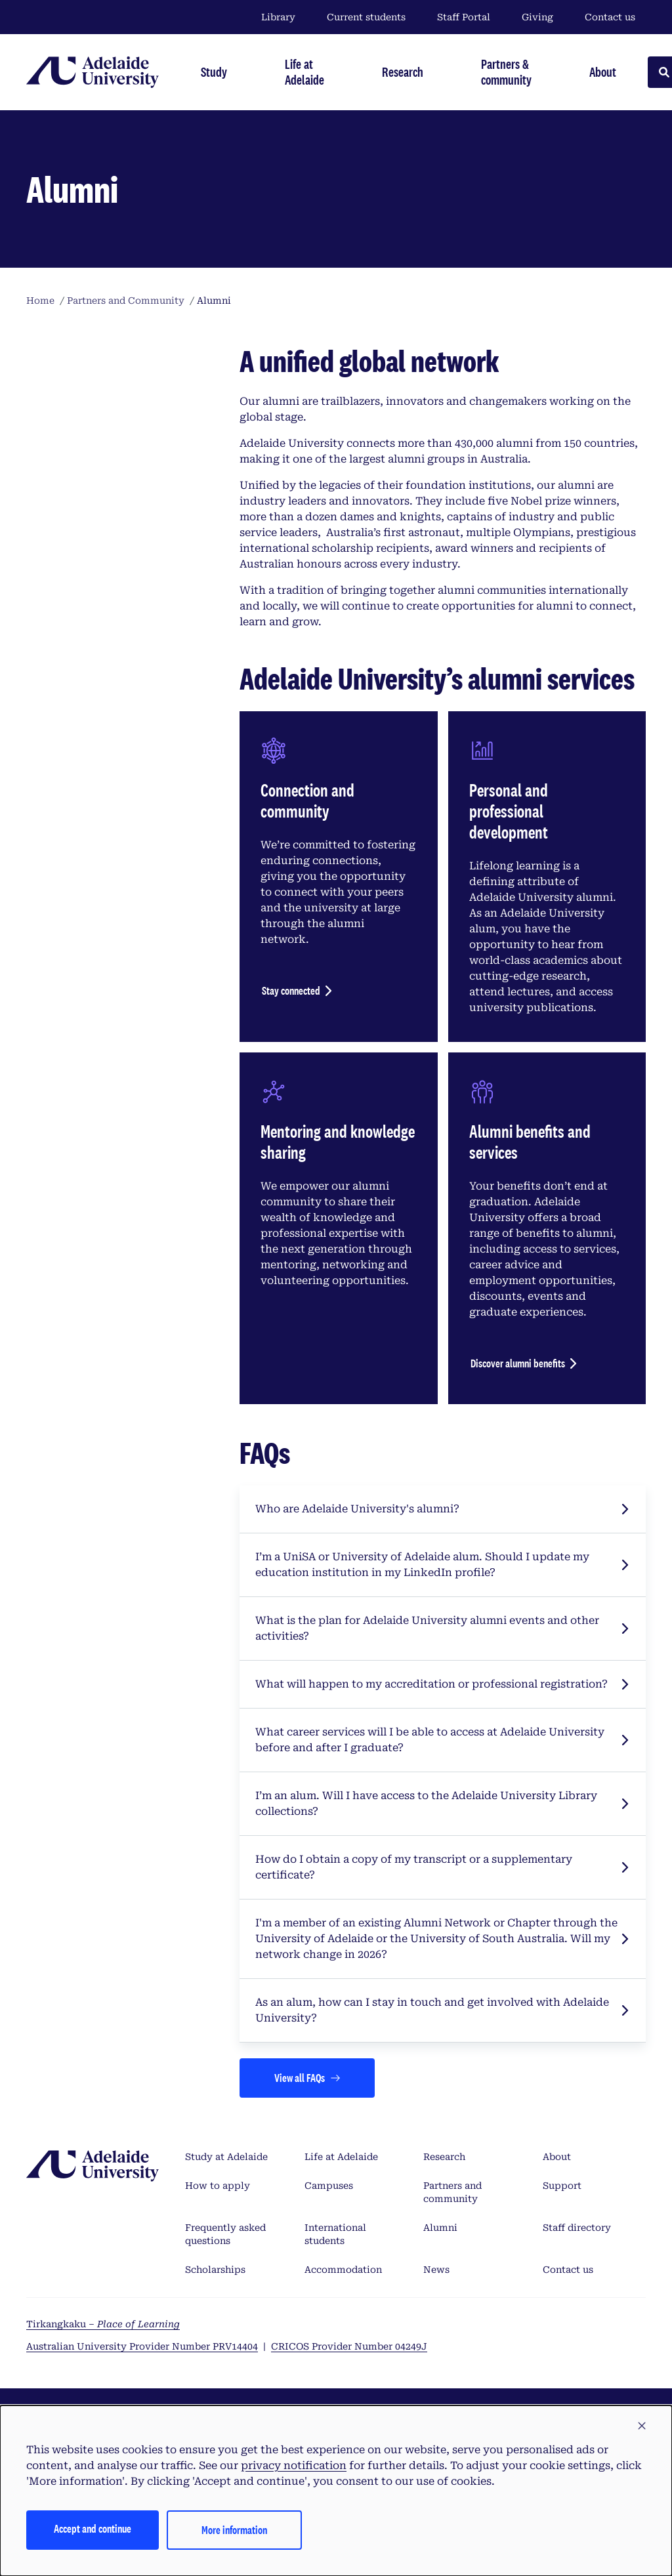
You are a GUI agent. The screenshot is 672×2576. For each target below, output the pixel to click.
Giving (537, 17)
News (436, 2269)
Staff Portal (463, 17)
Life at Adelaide (341, 2156)
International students (335, 2234)
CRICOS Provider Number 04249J (349, 2346)
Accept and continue (92, 2528)
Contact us (610, 17)
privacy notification (293, 2465)
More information (234, 2529)
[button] (642, 2426)
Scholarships (215, 2269)
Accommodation (343, 2269)
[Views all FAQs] (307, 2078)
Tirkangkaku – (103, 2324)
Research (444, 2156)
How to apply (217, 2185)
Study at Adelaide (226, 2156)
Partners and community (452, 2192)
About (557, 2156)
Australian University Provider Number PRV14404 (142, 2346)
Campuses (328, 2185)
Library (278, 17)
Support (562, 2185)
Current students (366, 17)
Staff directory (577, 2227)
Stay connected (291, 990)
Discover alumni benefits (518, 1363)
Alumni (440, 2227)
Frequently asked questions (225, 2234)
